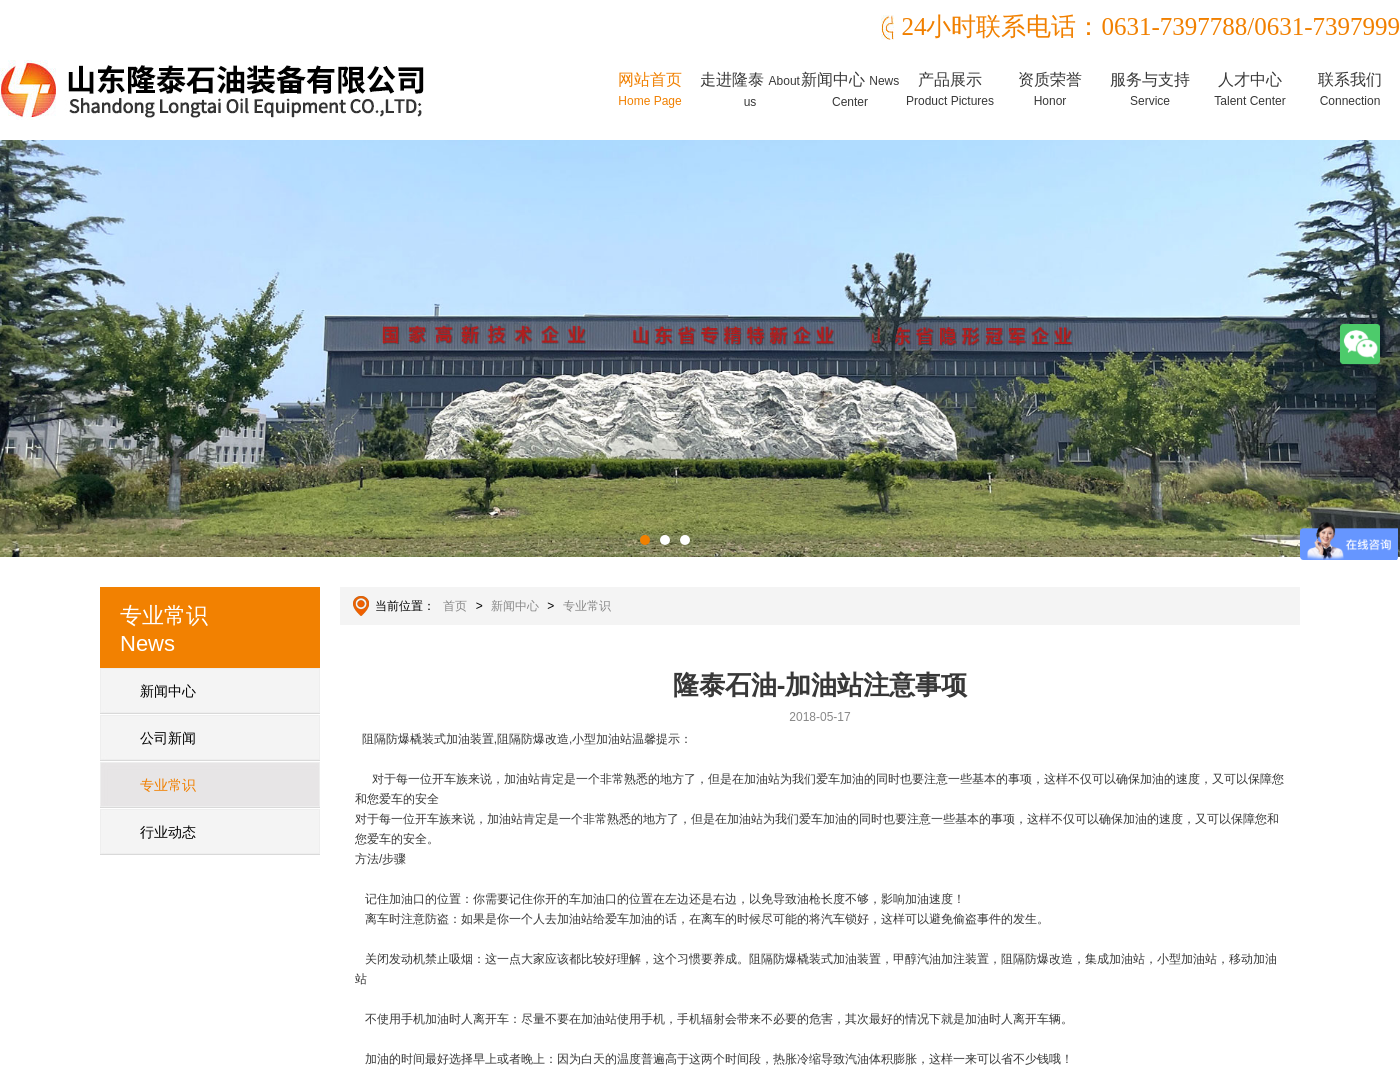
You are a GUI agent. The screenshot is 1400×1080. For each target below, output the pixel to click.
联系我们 (1350, 89)
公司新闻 (168, 738)
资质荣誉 (1050, 89)
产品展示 (950, 89)
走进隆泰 (750, 90)
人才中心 (1249, 89)
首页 (455, 606)
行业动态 (168, 832)
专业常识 (168, 785)
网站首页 (650, 89)
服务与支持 (1150, 89)
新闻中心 (850, 90)
